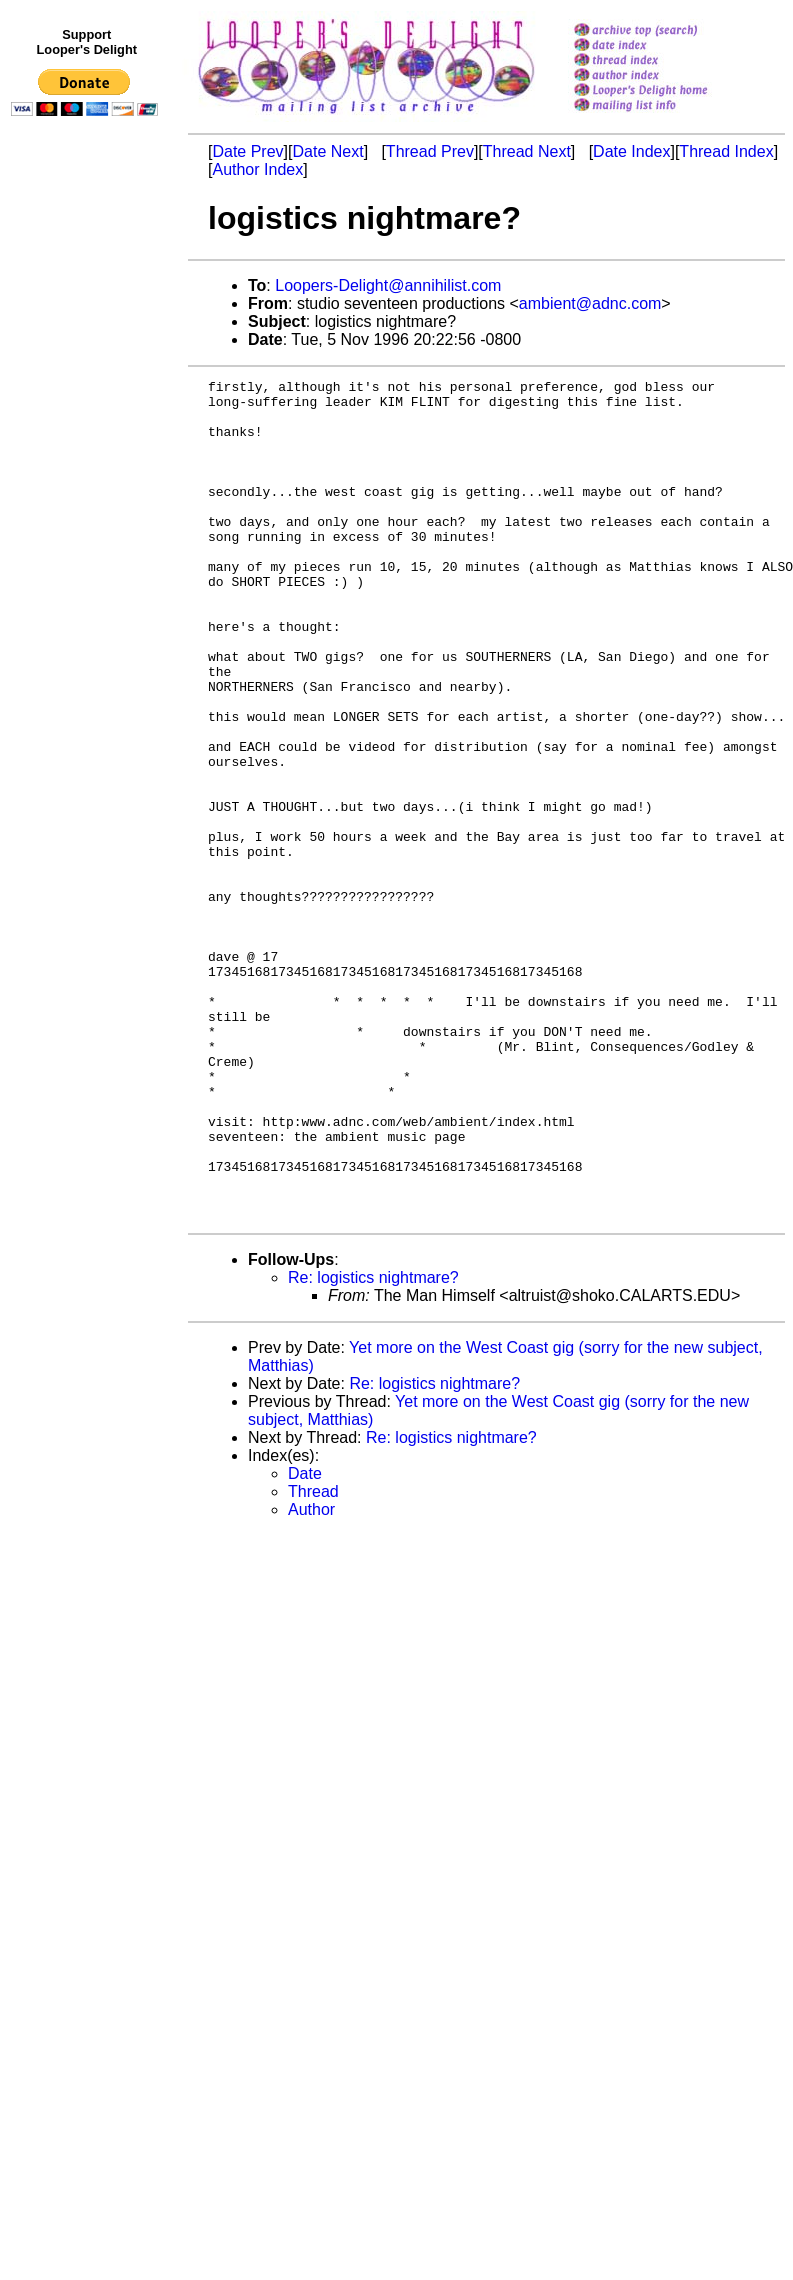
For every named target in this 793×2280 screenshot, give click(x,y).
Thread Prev (430, 151)
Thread (313, 1659)
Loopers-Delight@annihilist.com (388, 285)
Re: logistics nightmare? (373, 1445)
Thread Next (527, 151)
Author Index (257, 169)
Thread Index (726, 151)
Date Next (327, 151)
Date (305, 1641)
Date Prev (247, 151)
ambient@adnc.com (590, 303)
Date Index (631, 151)
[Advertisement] (88, 537)
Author (311, 1677)
